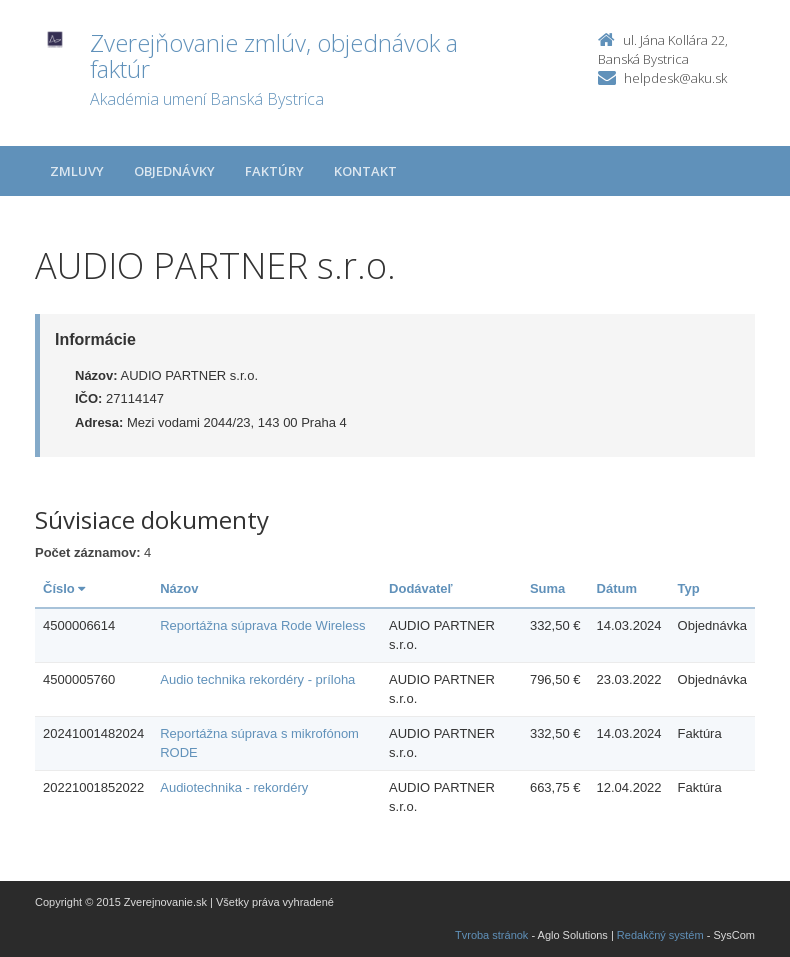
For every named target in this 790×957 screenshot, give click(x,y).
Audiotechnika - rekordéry (234, 787)
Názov (179, 588)
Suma (547, 588)
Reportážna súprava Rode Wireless (262, 625)
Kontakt (365, 171)
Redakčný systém (660, 935)
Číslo (64, 588)
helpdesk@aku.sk (675, 78)
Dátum (617, 588)
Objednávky (174, 171)
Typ (689, 588)
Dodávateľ (421, 588)
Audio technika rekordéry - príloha (257, 679)
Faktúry (274, 171)
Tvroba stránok (491, 935)
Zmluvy (77, 171)
